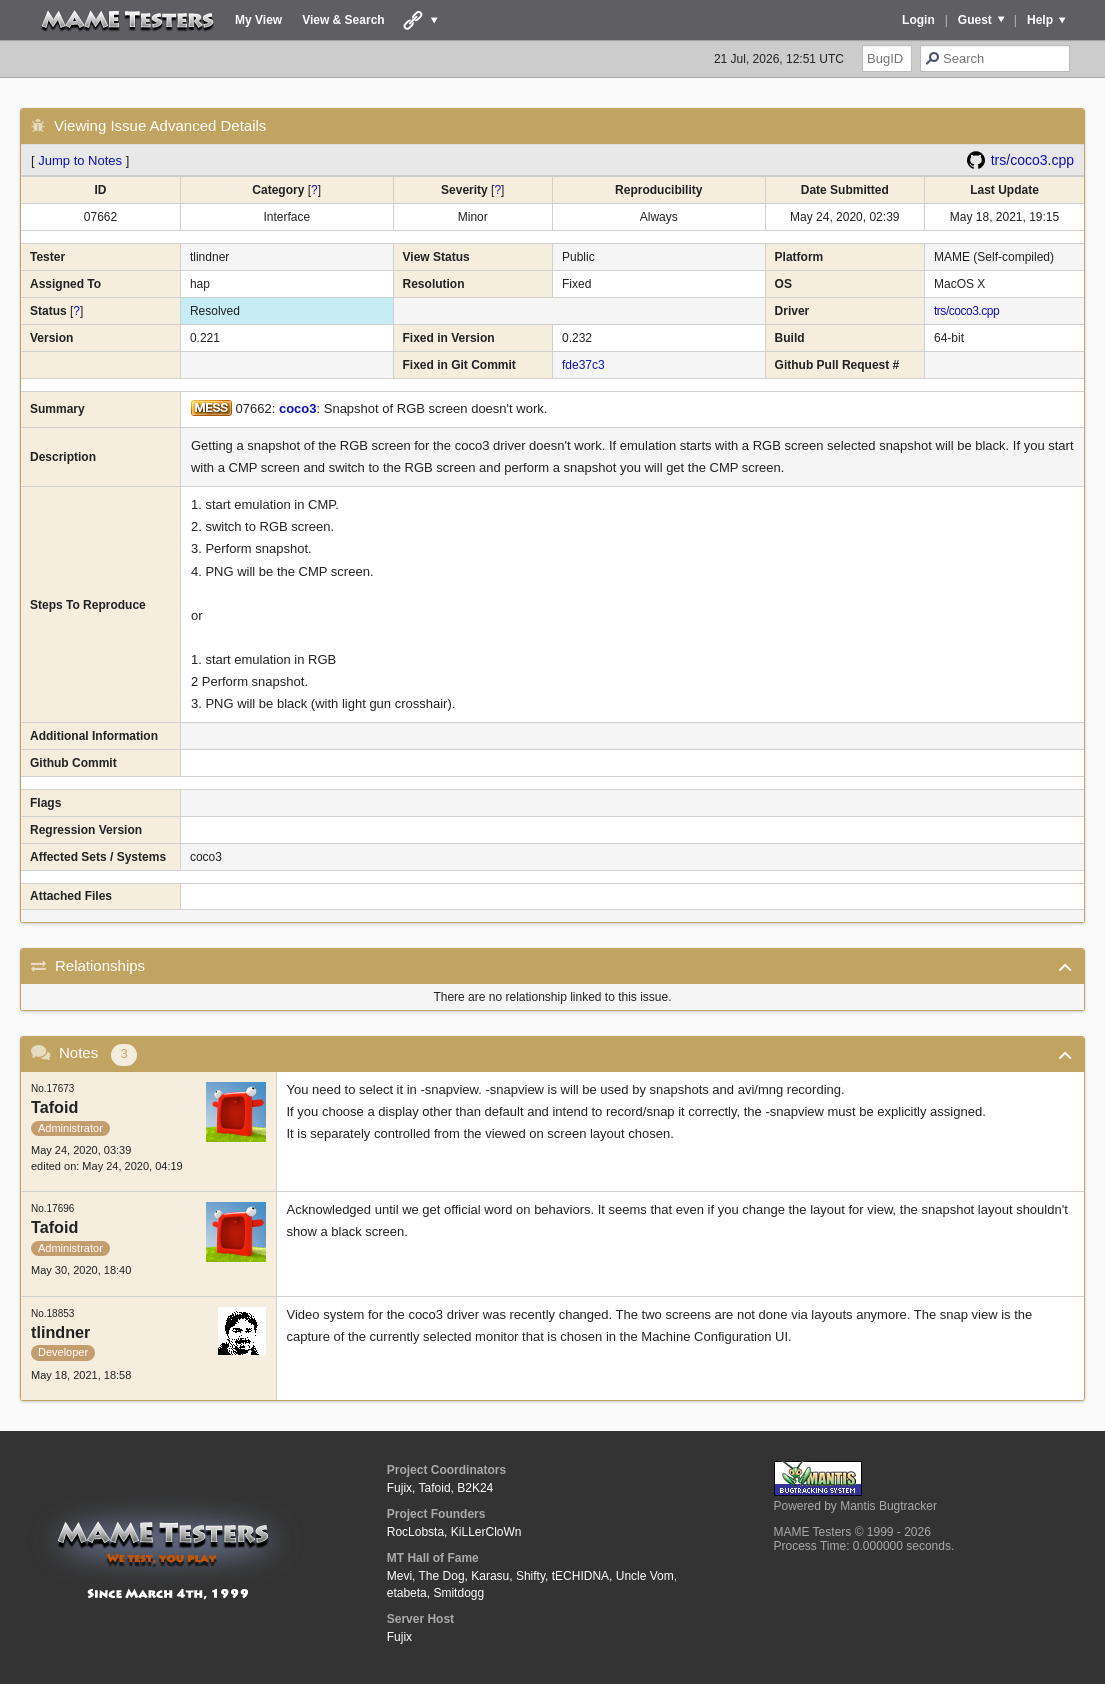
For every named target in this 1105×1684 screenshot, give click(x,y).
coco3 (298, 408)
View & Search (343, 20)
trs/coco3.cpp (1032, 160)
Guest (975, 20)
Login (918, 20)
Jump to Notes (80, 160)
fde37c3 (583, 365)
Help (1040, 20)
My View (258, 20)
